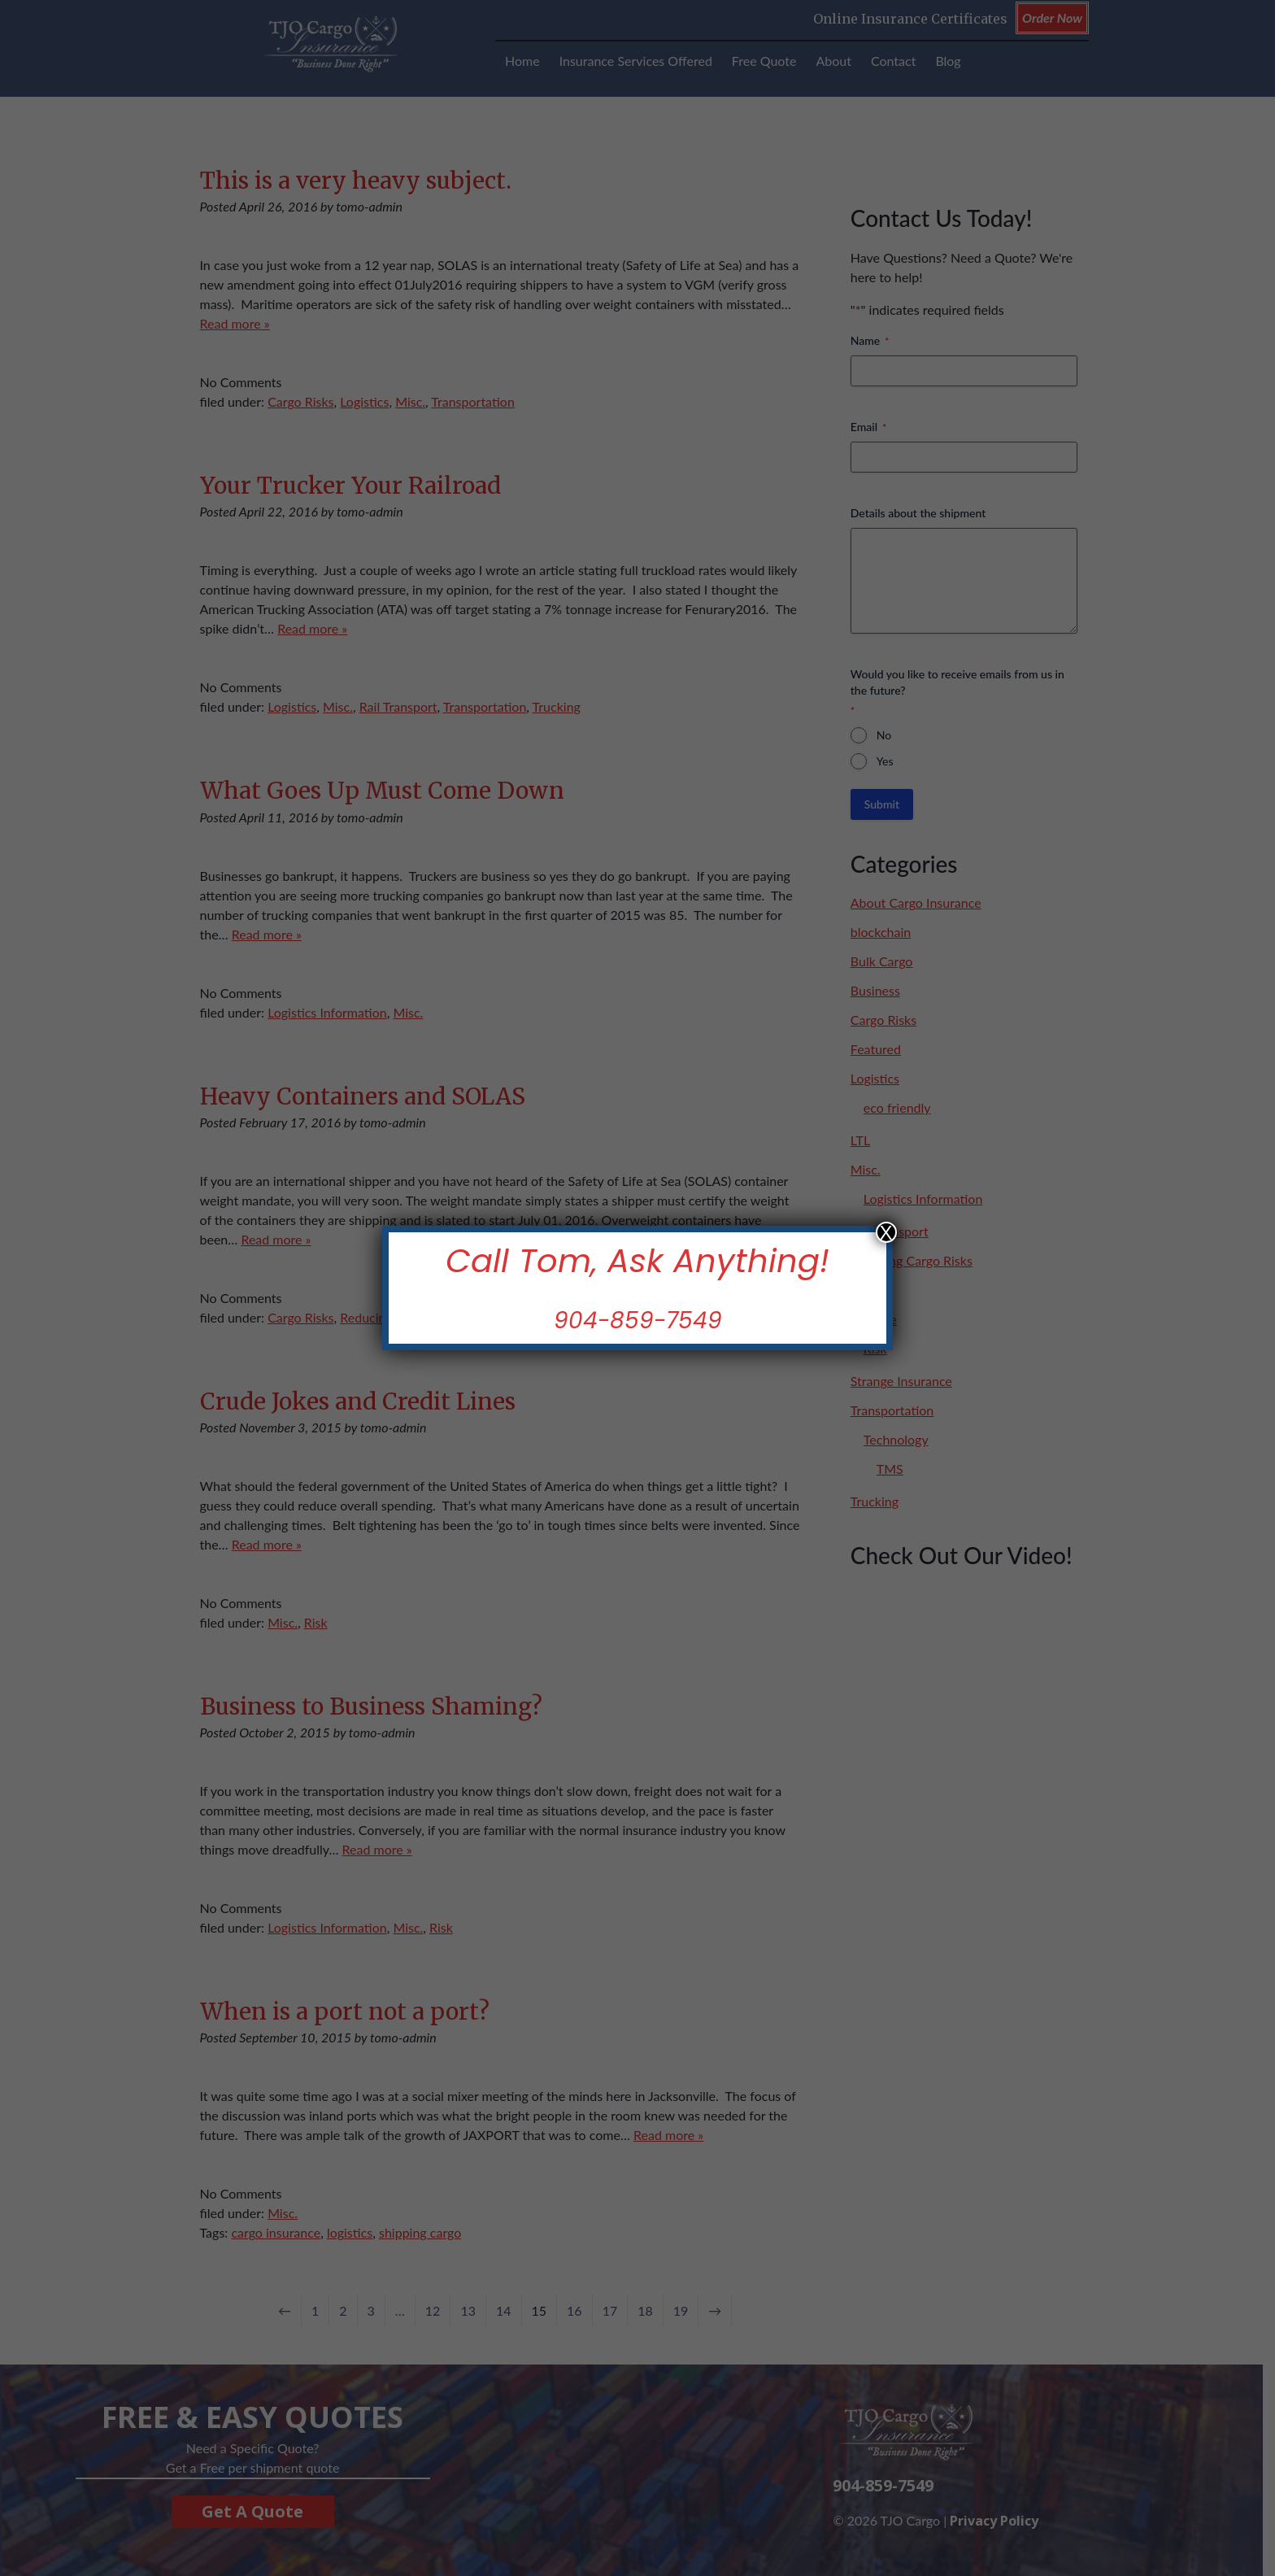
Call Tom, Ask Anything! (637, 1261)
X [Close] (886, 1232)
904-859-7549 (638, 1320)
